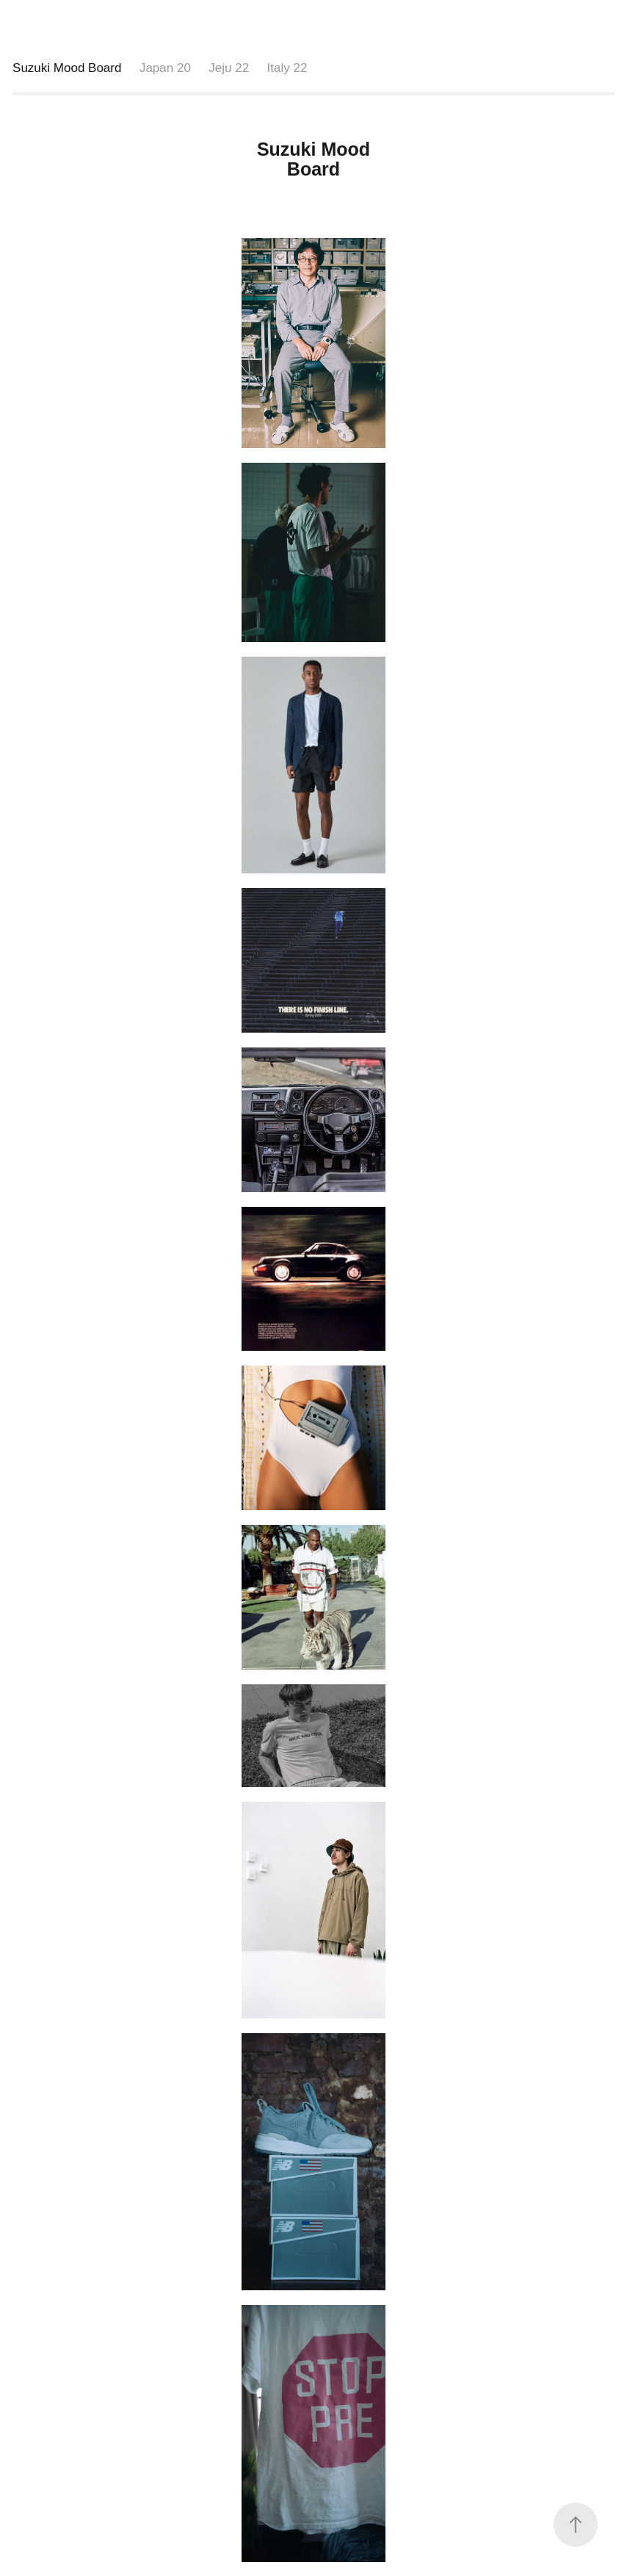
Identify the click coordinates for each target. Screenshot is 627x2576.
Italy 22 (287, 68)
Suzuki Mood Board (66, 68)
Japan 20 (165, 68)
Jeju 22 (229, 68)
